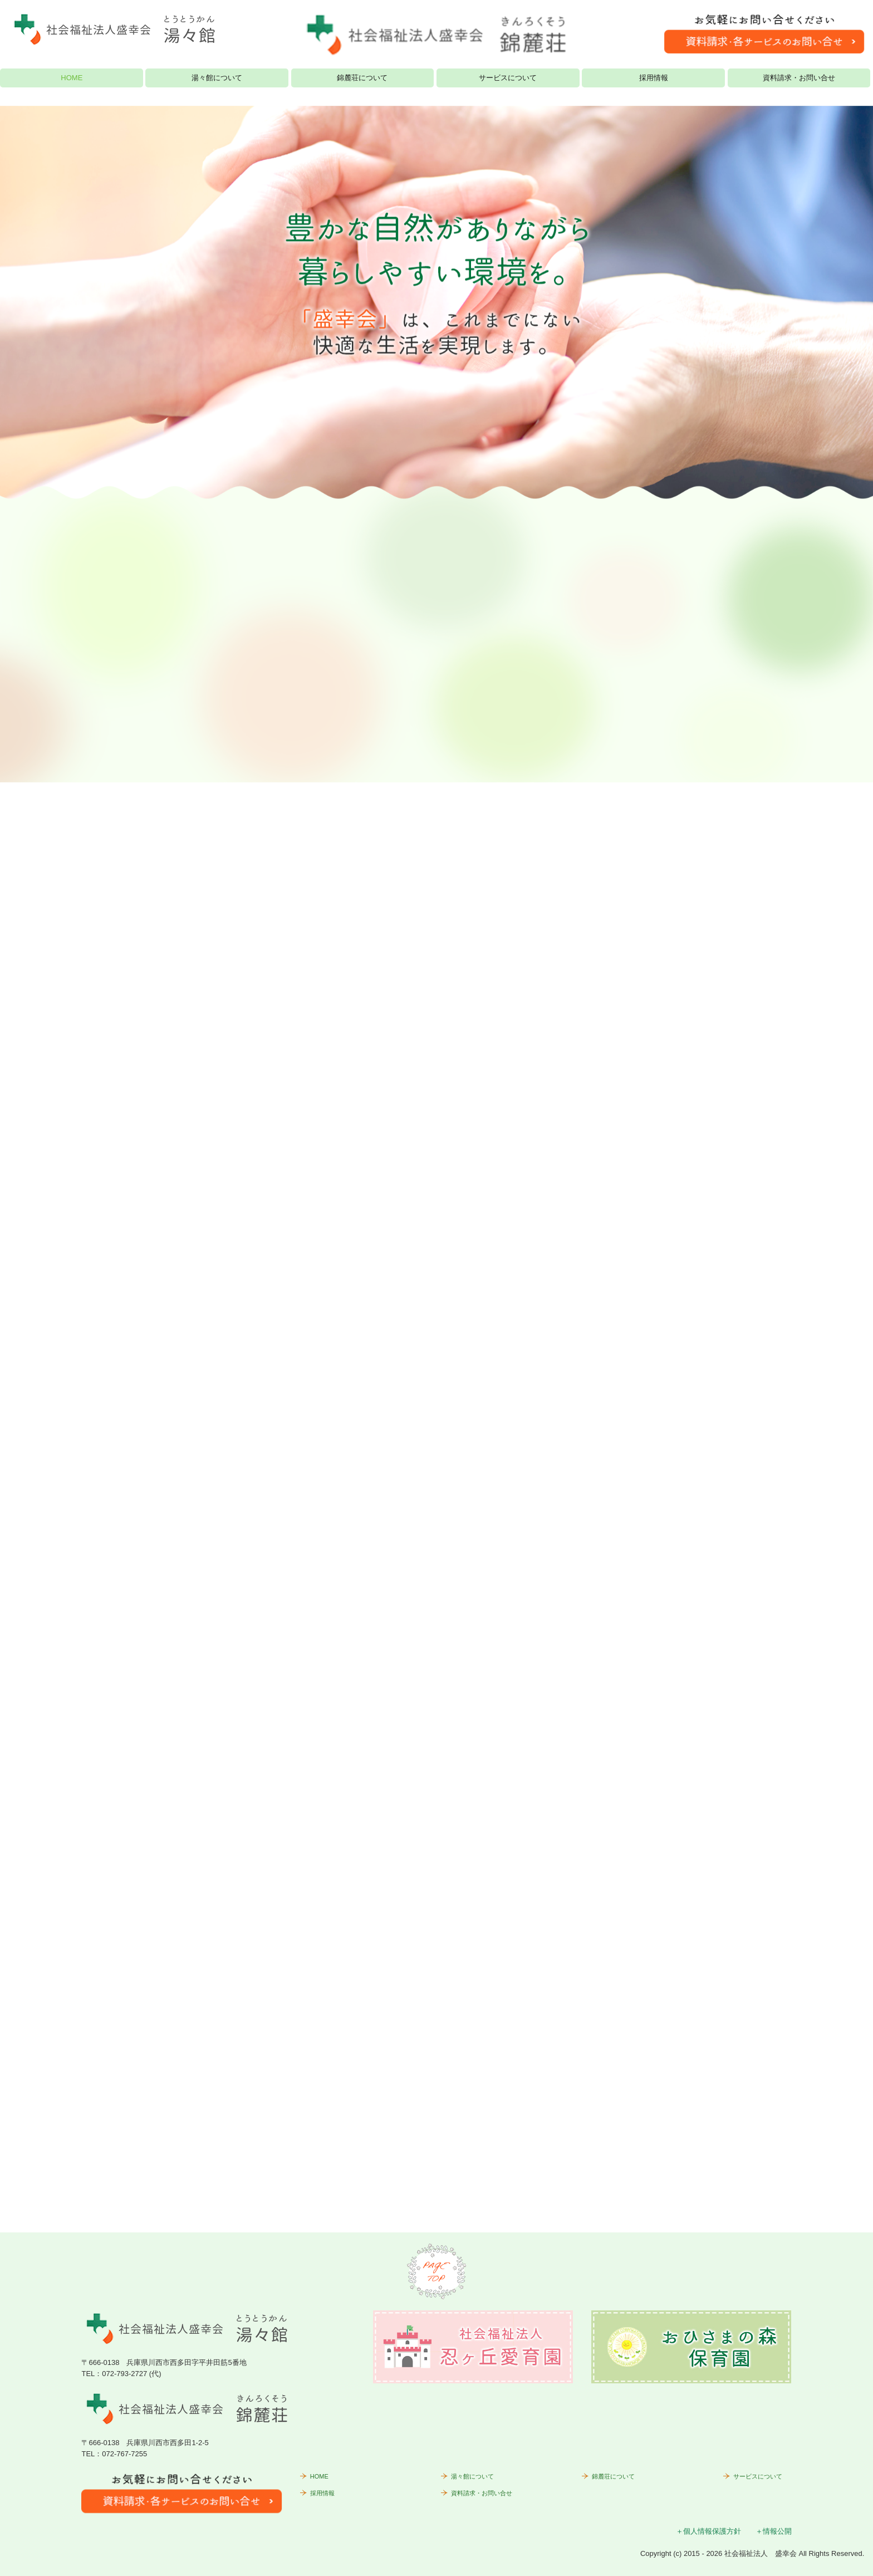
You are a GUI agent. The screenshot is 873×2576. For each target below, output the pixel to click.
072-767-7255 (124, 2454)
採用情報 (653, 78)
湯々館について (217, 78)
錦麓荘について (362, 78)
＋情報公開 (774, 2531)
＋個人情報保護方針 (708, 2531)
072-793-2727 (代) (131, 2373)
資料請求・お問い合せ (799, 78)
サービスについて (508, 78)
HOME (71, 78)
